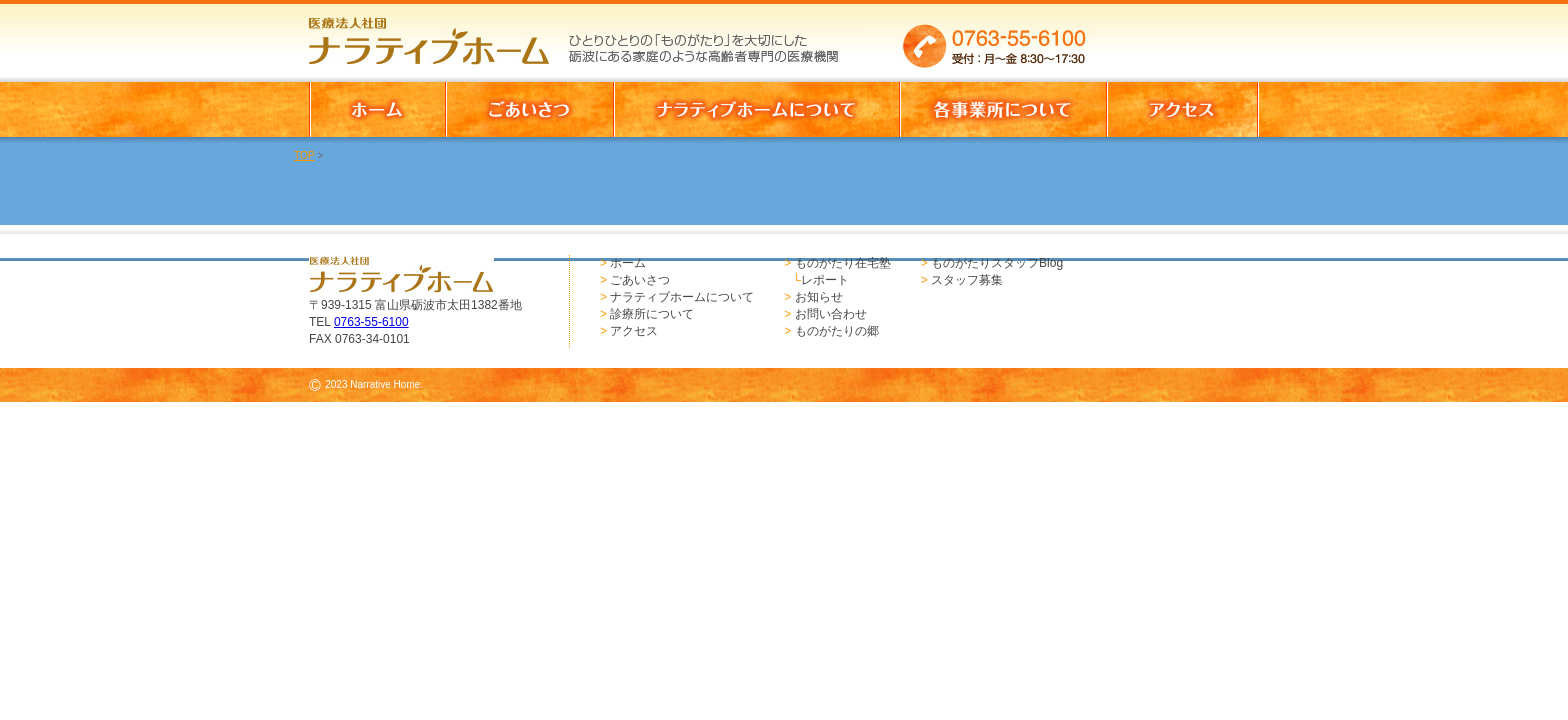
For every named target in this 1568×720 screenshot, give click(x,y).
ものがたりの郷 (837, 331)
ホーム (628, 263)
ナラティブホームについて (682, 297)
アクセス (634, 331)
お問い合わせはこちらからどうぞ (1182, 35)
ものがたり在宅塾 (843, 263)
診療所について (652, 314)
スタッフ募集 (967, 280)
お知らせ (819, 297)
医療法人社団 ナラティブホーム (438, 35)
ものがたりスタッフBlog (997, 263)
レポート (825, 280)
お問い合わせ (831, 314)
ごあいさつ (640, 280)
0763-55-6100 (371, 322)
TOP (304, 155)
